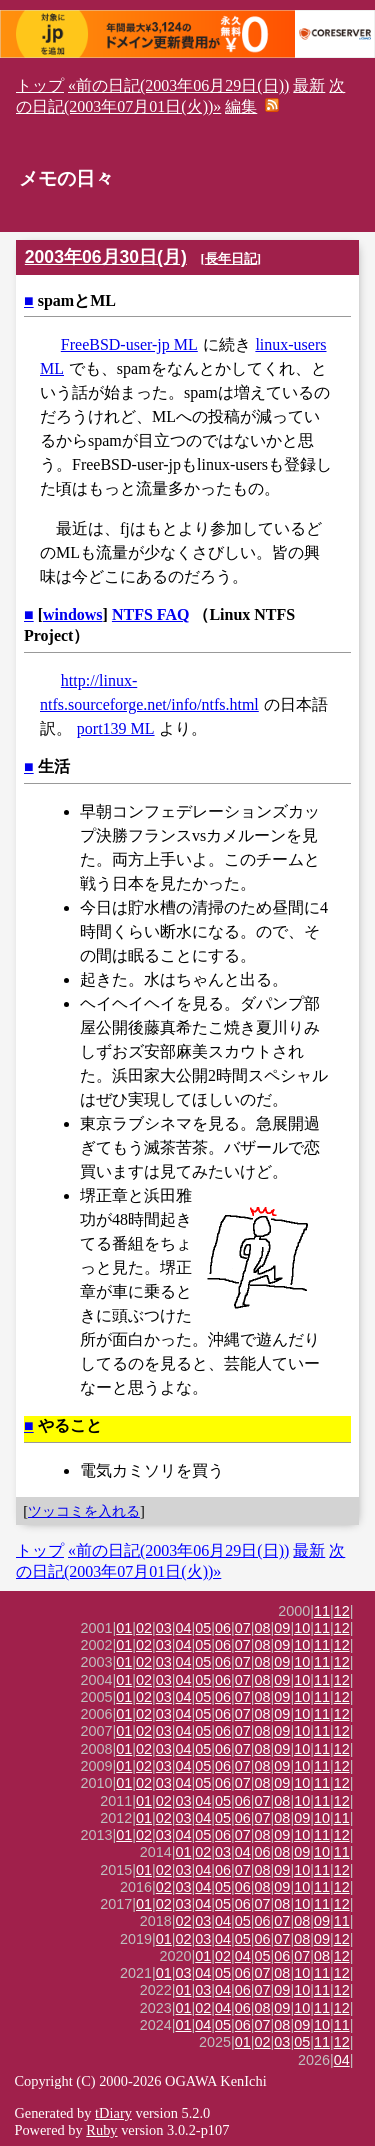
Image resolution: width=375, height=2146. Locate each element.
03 (164, 1628)
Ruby (101, 2130)
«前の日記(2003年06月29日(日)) (178, 85)
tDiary (113, 2113)
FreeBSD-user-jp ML (129, 344)
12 (342, 1611)
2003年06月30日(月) (106, 257)
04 (184, 1628)
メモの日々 (66, 178)
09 (282, 1628)
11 (322, 1611)
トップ (40, 85)
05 (203, 1628)
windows (73, 614)
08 (263, 1628)
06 (223, 1628)
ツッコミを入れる (84, 1511)
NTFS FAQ (150, 614)
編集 (241, 106)
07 (243, 1628)
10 (302, 1628)
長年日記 (231, 258)
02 (144, 1628)
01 (124, 1628)
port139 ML (116, 728)
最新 (309, 85)
